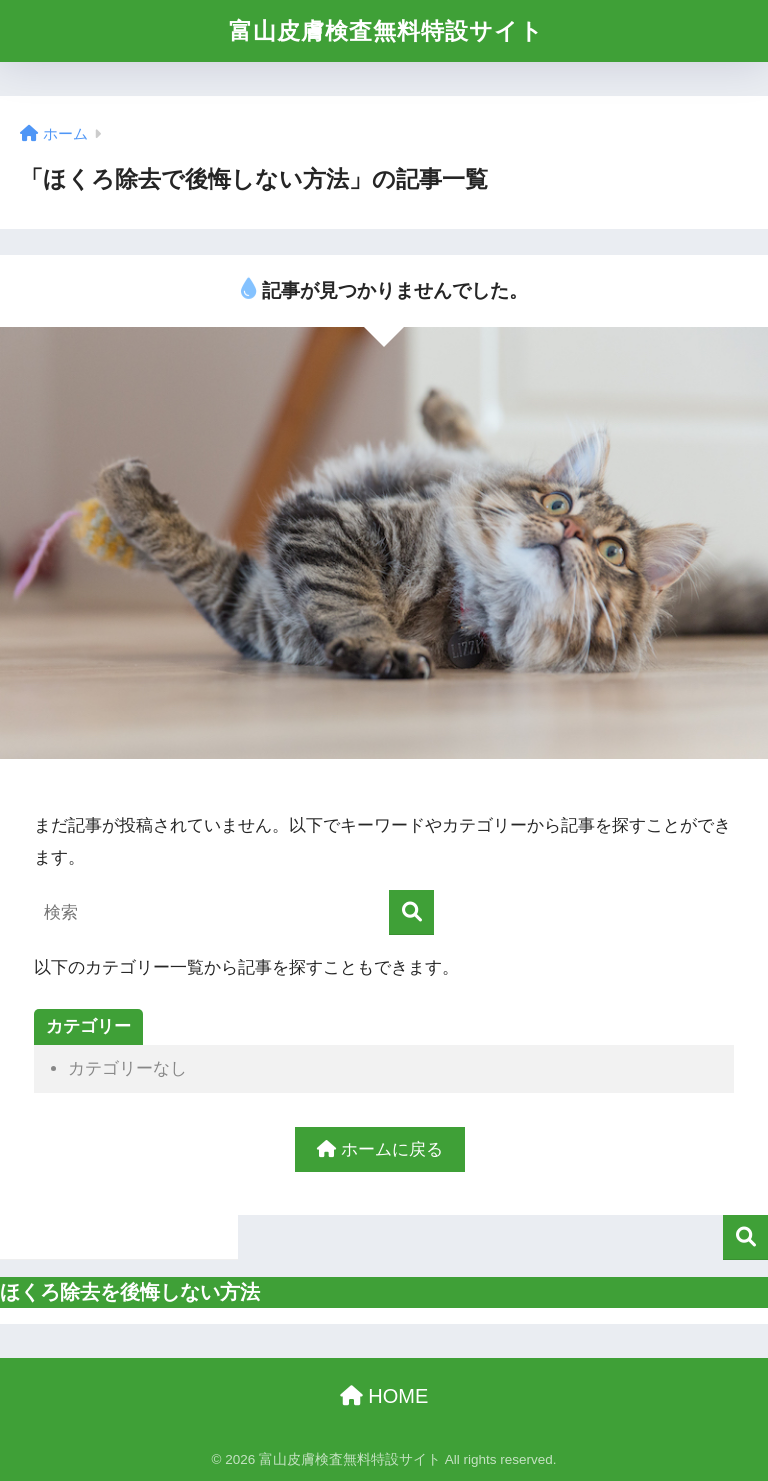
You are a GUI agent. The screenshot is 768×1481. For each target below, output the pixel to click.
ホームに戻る (380, 1149)
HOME (384, 1396)
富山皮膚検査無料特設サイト (386, 31)
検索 (745, 1237)
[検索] (411, 912)
